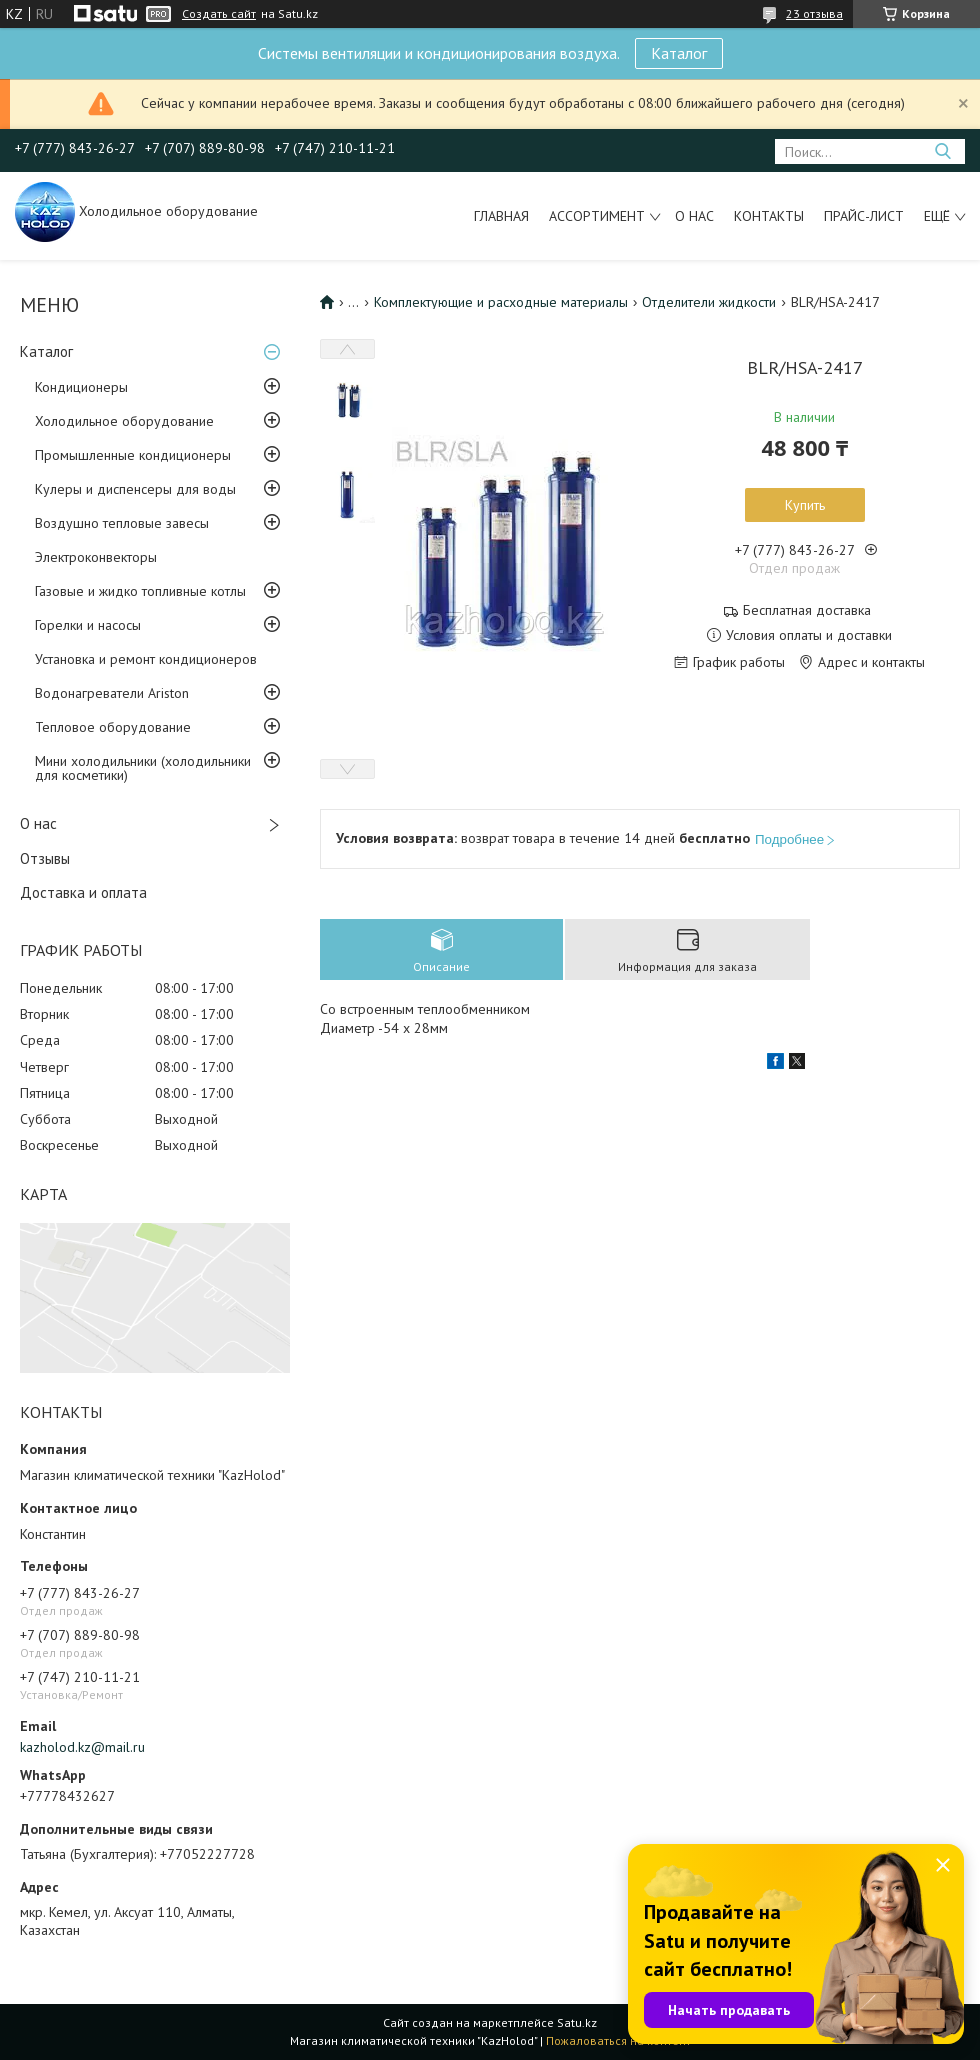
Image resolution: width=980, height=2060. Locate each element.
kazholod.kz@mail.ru (82, 1747)
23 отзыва (814, 13)
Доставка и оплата (83, 892)
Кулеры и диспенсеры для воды (135, 489)
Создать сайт (219, 14)
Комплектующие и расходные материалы (501, 302)
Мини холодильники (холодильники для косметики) (143, 768)
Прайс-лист (864, 216)
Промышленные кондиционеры (133, 455)
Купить (805, 505)
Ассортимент (597, 216)
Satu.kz (577, 2022)
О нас (694, 216)
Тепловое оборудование (113, 727)
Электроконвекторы (96, 557)
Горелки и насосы (88, 625)
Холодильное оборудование (124, 421)
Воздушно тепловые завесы (122, 523)
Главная (501, 216)
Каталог (679, 53)
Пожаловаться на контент (618, 2040)
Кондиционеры (81, 387)
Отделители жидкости (709, 302)
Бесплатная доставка (807, 610)
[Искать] (942, 151)
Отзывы (45, 858)
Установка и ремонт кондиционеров (146, 659)
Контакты (769, 216)
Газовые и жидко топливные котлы (140, 591)
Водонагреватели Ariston (112, 693)
